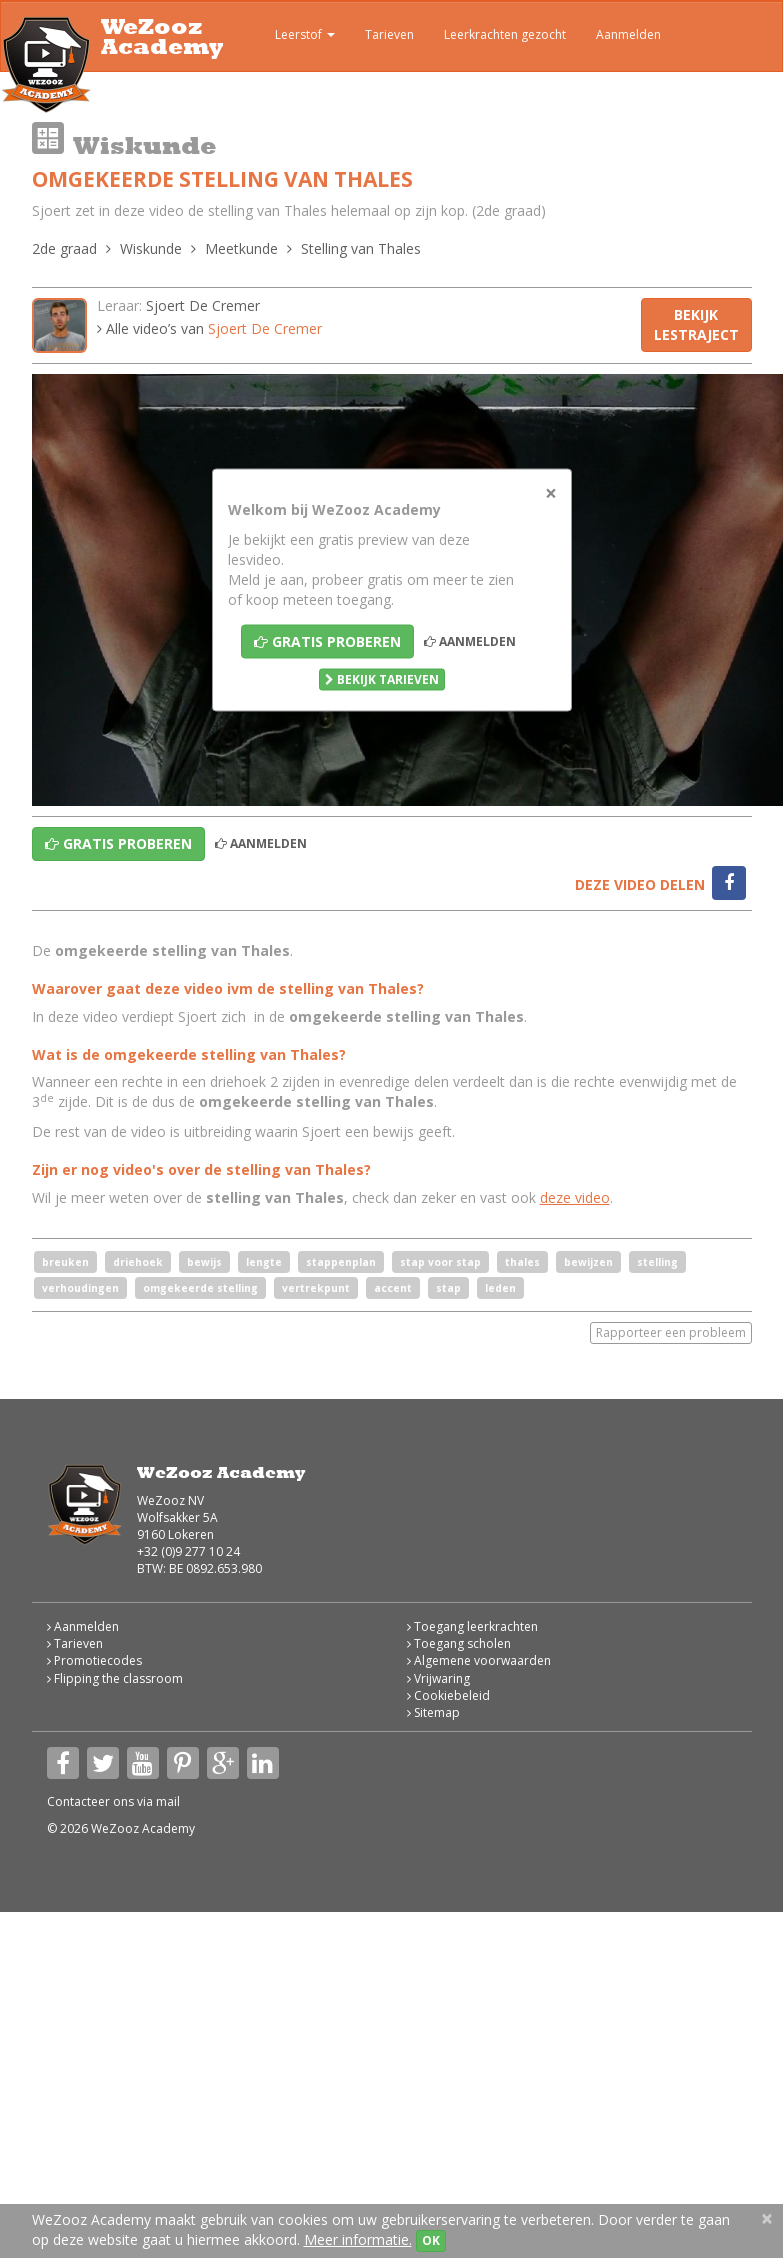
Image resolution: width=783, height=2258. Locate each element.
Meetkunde (241, 248)
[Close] (551, 493)
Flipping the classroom (115, 1678)
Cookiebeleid (448, 1695)
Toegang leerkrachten (472, 1626)
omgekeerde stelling (200, 1288)
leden (500, 1288)
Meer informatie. (358, 2239)
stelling (657, 1262)
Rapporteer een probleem (671, 1332)
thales (522, 1262)
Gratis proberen (327, 641)
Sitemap (433, 1712)
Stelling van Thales (361, 248)
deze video (575, 1197)
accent (393, 1288)
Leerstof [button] (290, 37)
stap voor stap (440, 1262)
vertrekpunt (316, 1288)
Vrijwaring (438, 1678)
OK (431, 2240)
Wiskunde (151, 248)
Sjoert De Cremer (203, 305)
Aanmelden (628, 34)
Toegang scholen (459, 1643)
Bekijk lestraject (696, 324)
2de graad (64, 248)
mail (168, 1801)
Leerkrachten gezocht (505, 34)
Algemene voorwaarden (479, 1660)
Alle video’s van (209, 328)
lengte (264, 1262)
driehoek (138, 1262)
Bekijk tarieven (382, 679)
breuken (65, 1262)
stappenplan (341, 1262)
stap (448, 1288)
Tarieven (389, 34)
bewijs (204, 1262)
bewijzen (588, 1262)
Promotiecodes (94, 1660)
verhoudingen (80, 1288)
